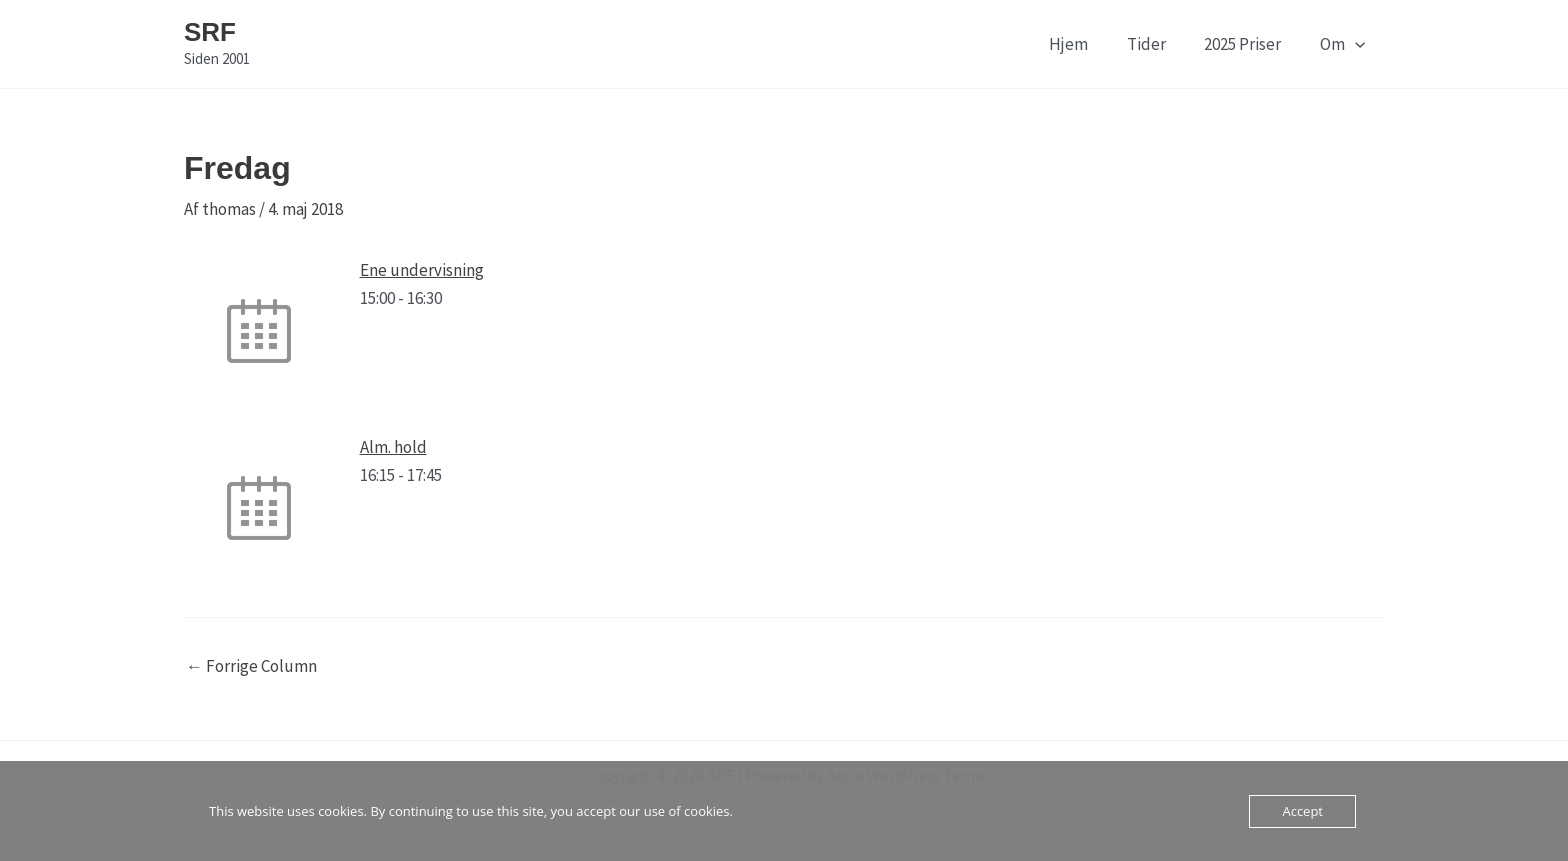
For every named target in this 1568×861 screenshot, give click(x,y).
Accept (1302, 811)
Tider (1157, 44)
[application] (1357, 44)
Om (1344, 44)
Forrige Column (251, 666)
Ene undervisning (422, 270)
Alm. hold (393, 447)
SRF (210, 32)
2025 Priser (1249, 44)
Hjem (1084, 44)
